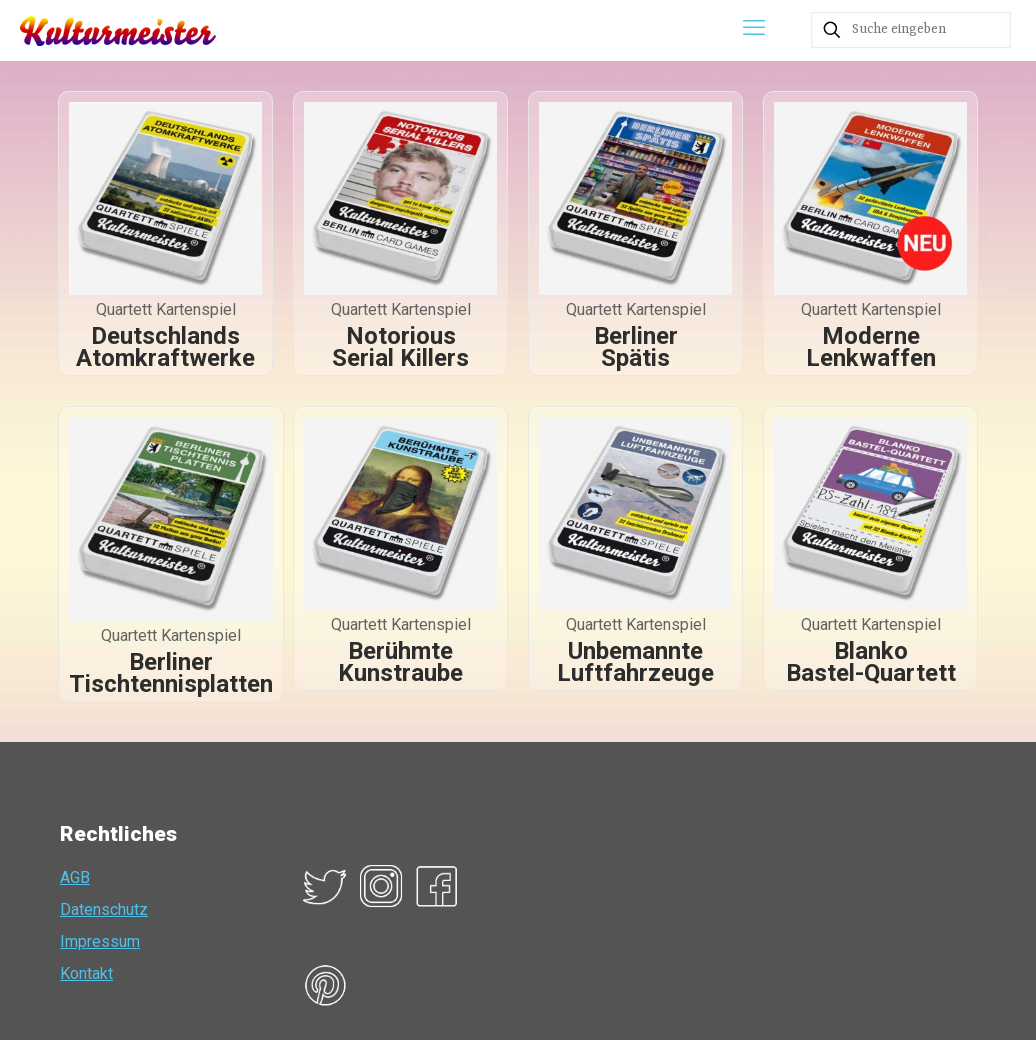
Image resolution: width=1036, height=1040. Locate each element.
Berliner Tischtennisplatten (171, 673)
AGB (75, 877)
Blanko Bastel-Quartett (871, 662)
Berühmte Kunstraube (400, 662)
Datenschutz (104, 909)
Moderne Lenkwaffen (871, 347)
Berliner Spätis (636, 347)
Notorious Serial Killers (400, 347)
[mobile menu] (754, 30)
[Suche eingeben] (911, 30)
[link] (165, 198)
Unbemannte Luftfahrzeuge (635, 662)
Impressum (100, 941)
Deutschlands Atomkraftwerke (165, 347)
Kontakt (86, 973)
